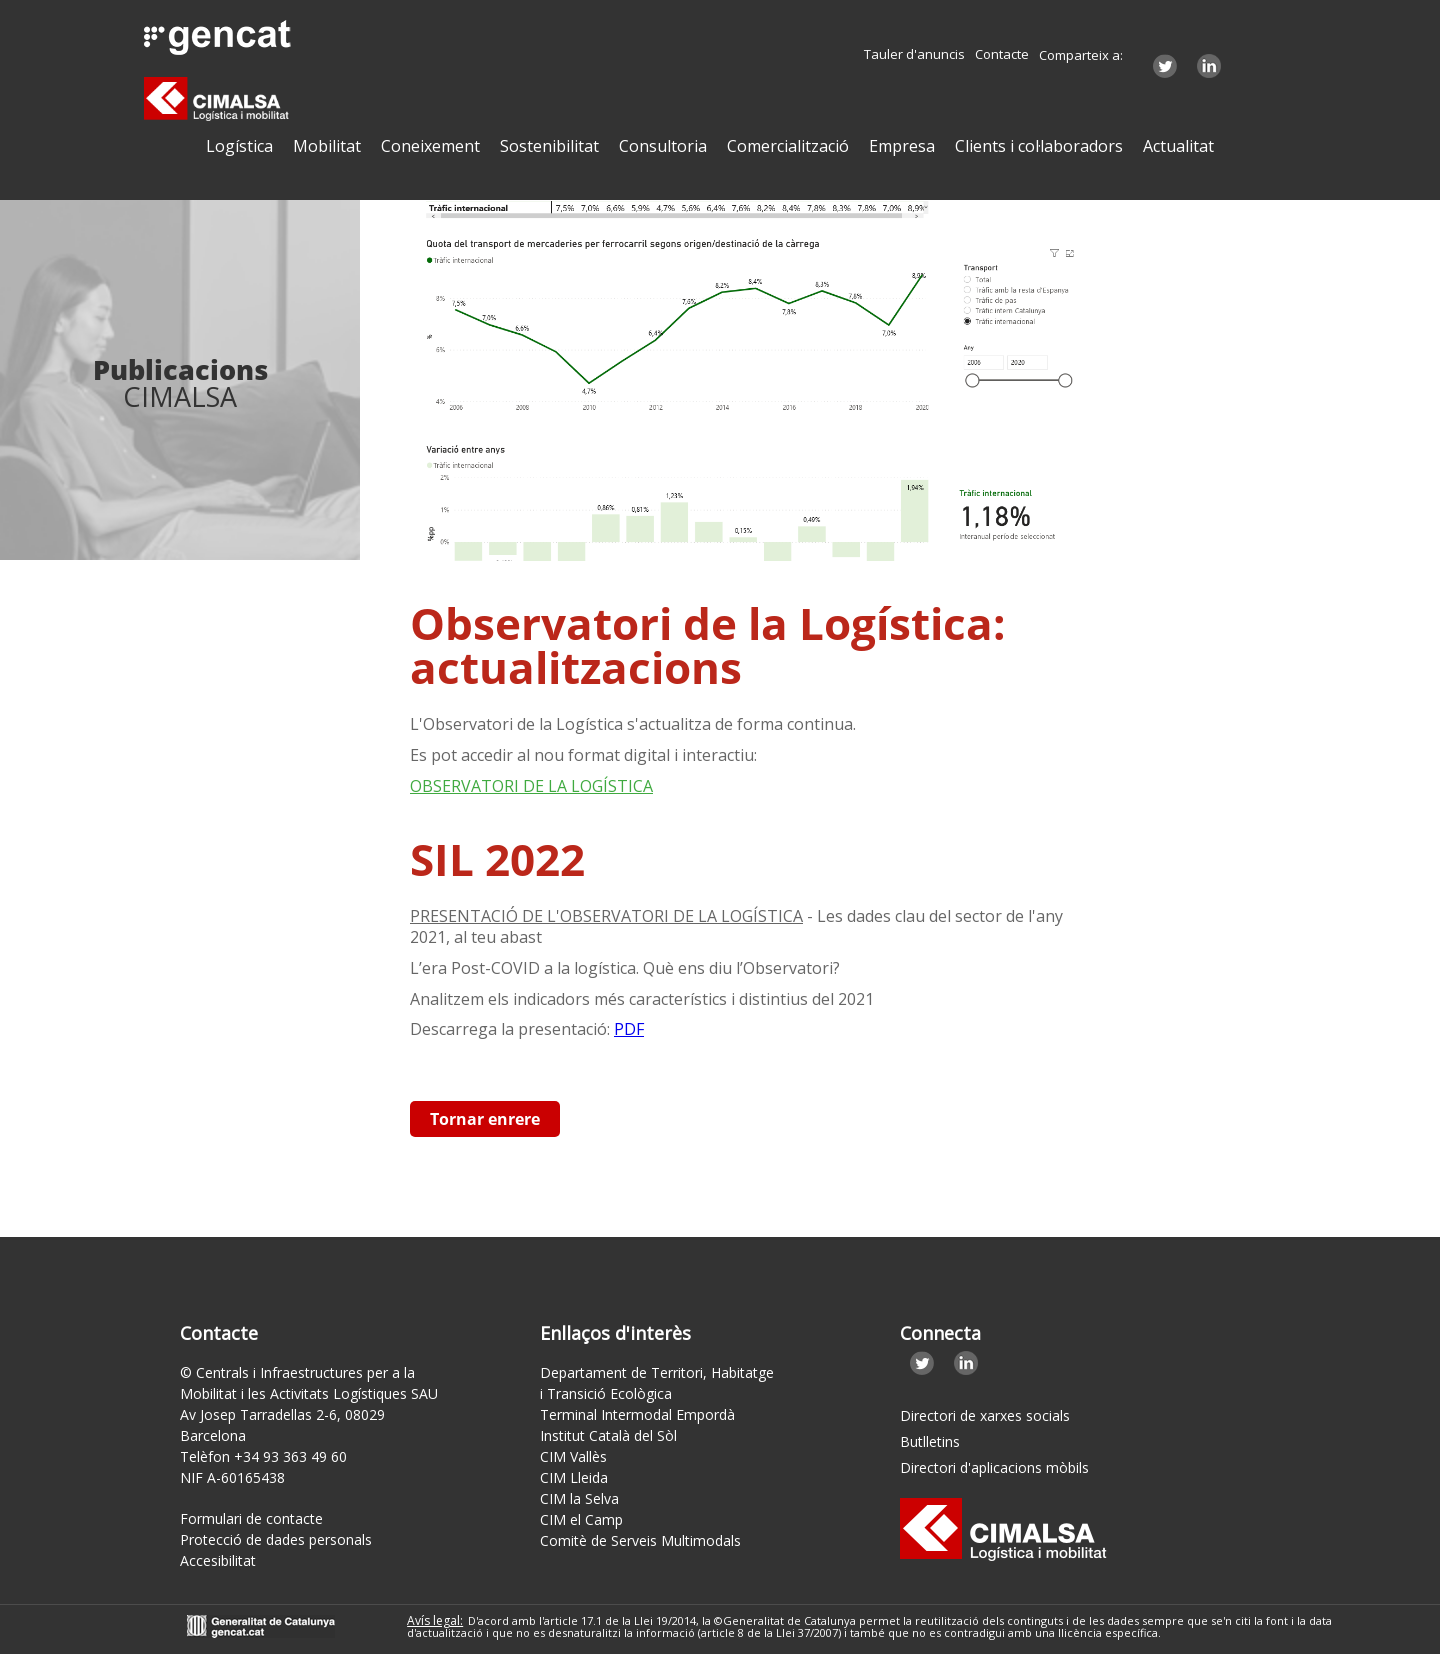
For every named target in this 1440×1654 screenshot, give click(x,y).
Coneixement (430, 146)
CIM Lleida (574, 1477)
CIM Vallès (573, 1456)
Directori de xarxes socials (985, 1415)
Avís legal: (435, 1620)
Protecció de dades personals (276, 1539)
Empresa (902, 146)
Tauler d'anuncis (914, 54)
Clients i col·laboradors (1039, 146)
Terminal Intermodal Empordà (637, 1414)
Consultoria (663, 146)
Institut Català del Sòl (608, 1435)
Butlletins (930, 1441)
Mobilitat (327, 146)
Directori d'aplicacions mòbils (994, 1467)
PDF (629, 1029)
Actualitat (1178, 146)
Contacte (1002, 54)
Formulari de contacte (251, 1518)
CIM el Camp (581, 1519)
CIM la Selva (579, 1498)
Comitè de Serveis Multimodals (640, 1540)
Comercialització (788, 146)
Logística (239, 146)
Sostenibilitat (549, 146)
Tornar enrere (485, 1119)
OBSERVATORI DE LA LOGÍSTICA (531, 786)
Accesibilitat (218, 1560)
